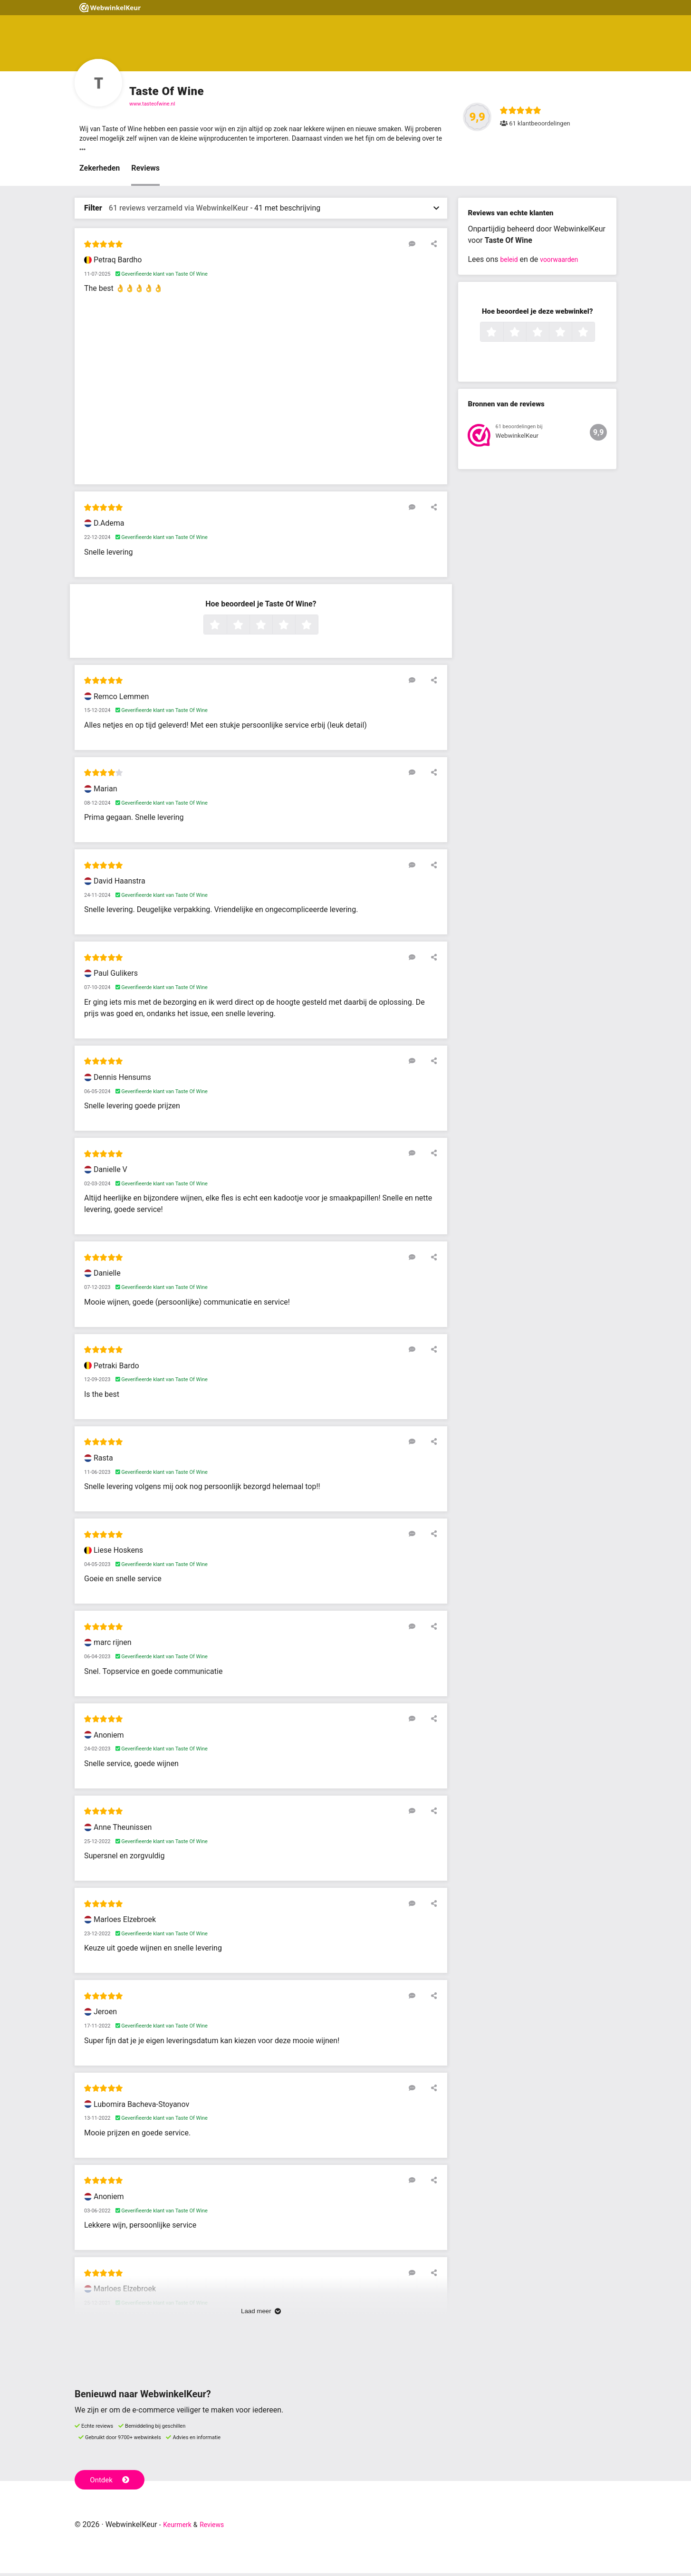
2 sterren (249, 628)
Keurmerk (179, 2527)
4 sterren (294, 628)
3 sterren (271, 628)
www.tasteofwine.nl (152, 104)
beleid (510, 262)
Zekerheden (99, 171)
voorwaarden (564, 262)
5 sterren (317, 628)
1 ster (225, 628)
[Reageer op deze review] (418, 246)
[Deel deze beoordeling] (432, 246)
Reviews (145, 171)
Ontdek (112, 2482)
